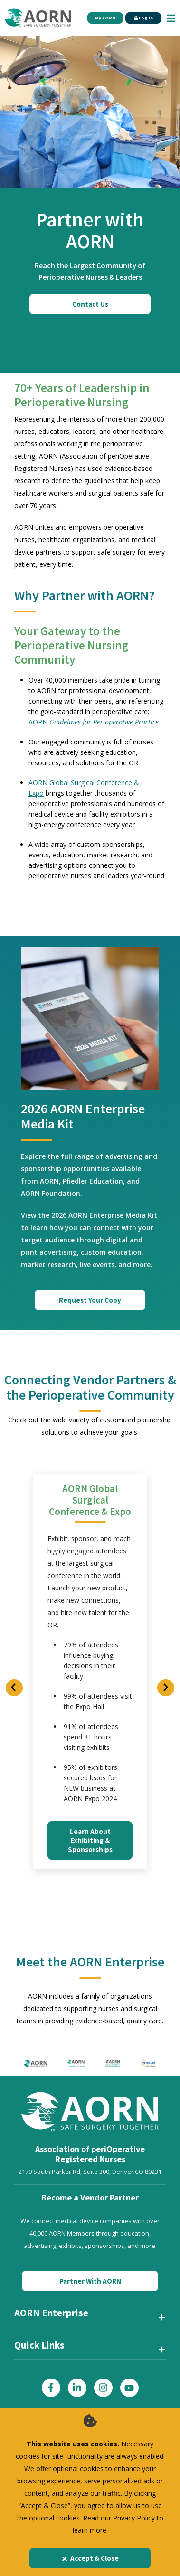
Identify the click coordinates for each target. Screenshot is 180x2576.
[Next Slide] (165, 1687)
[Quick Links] (90, 2349)
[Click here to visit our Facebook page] (51, 2388)
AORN (93, 721)
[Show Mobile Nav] (171, 17)
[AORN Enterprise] (90, 2316)
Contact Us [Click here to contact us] (90, 304)
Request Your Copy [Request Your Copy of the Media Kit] (90, 1300)
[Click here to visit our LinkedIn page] (77, 2388)
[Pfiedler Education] (148, 2062)
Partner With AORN (90, 2280)
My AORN (105, 18)
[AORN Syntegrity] (112, 2062)
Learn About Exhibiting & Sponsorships (90, 1840)
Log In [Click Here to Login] (143, 18)
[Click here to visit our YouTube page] (129, 2388)
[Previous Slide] (14, 1687)
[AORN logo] (35, 2062)
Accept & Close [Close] (90, 2558)
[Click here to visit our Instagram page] (103, 2388)
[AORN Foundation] (75, 2062)
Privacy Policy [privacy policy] (134, 2517)
